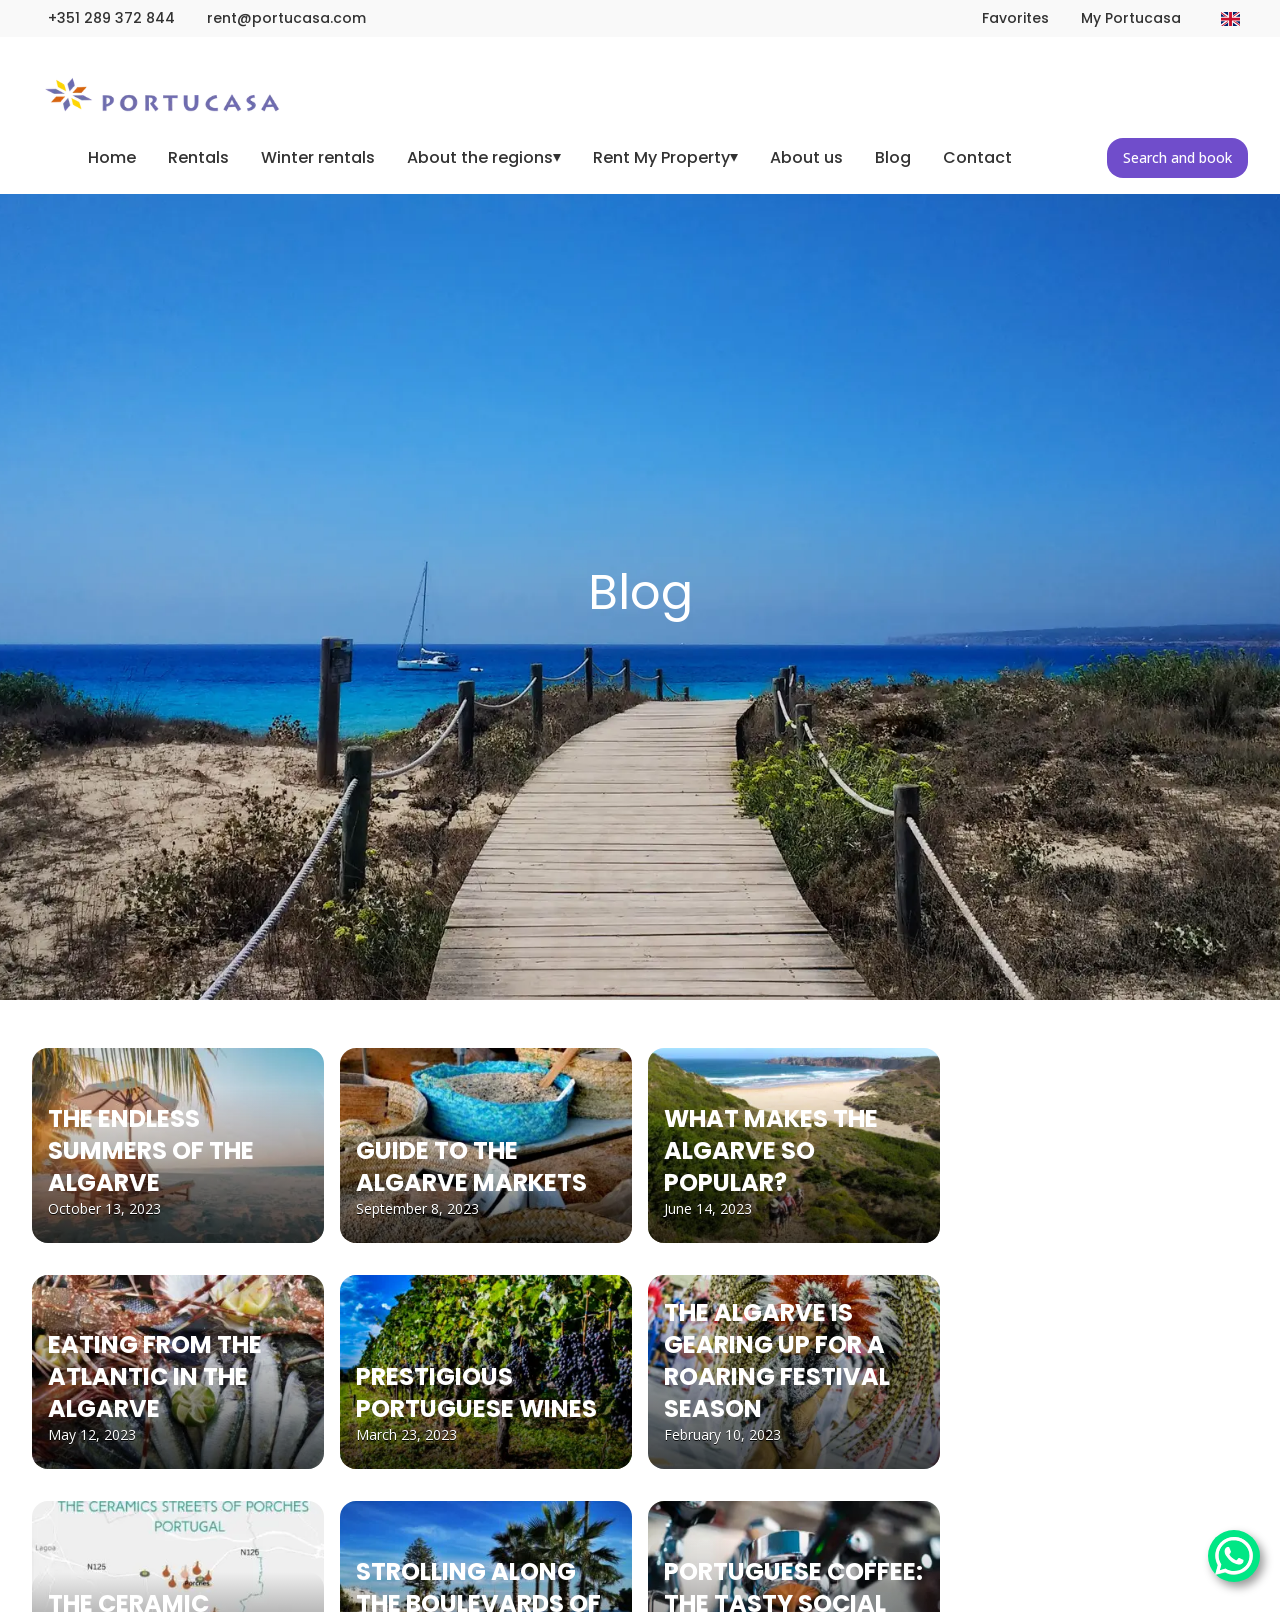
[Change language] (1230, 19)
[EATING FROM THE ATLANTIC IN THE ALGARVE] (178, 1372)
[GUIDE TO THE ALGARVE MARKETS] (486, 1145)
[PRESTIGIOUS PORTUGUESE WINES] (486, 1372)
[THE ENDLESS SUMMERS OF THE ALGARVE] (178, 1145)
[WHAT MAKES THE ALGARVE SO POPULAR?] (794, 1145)
